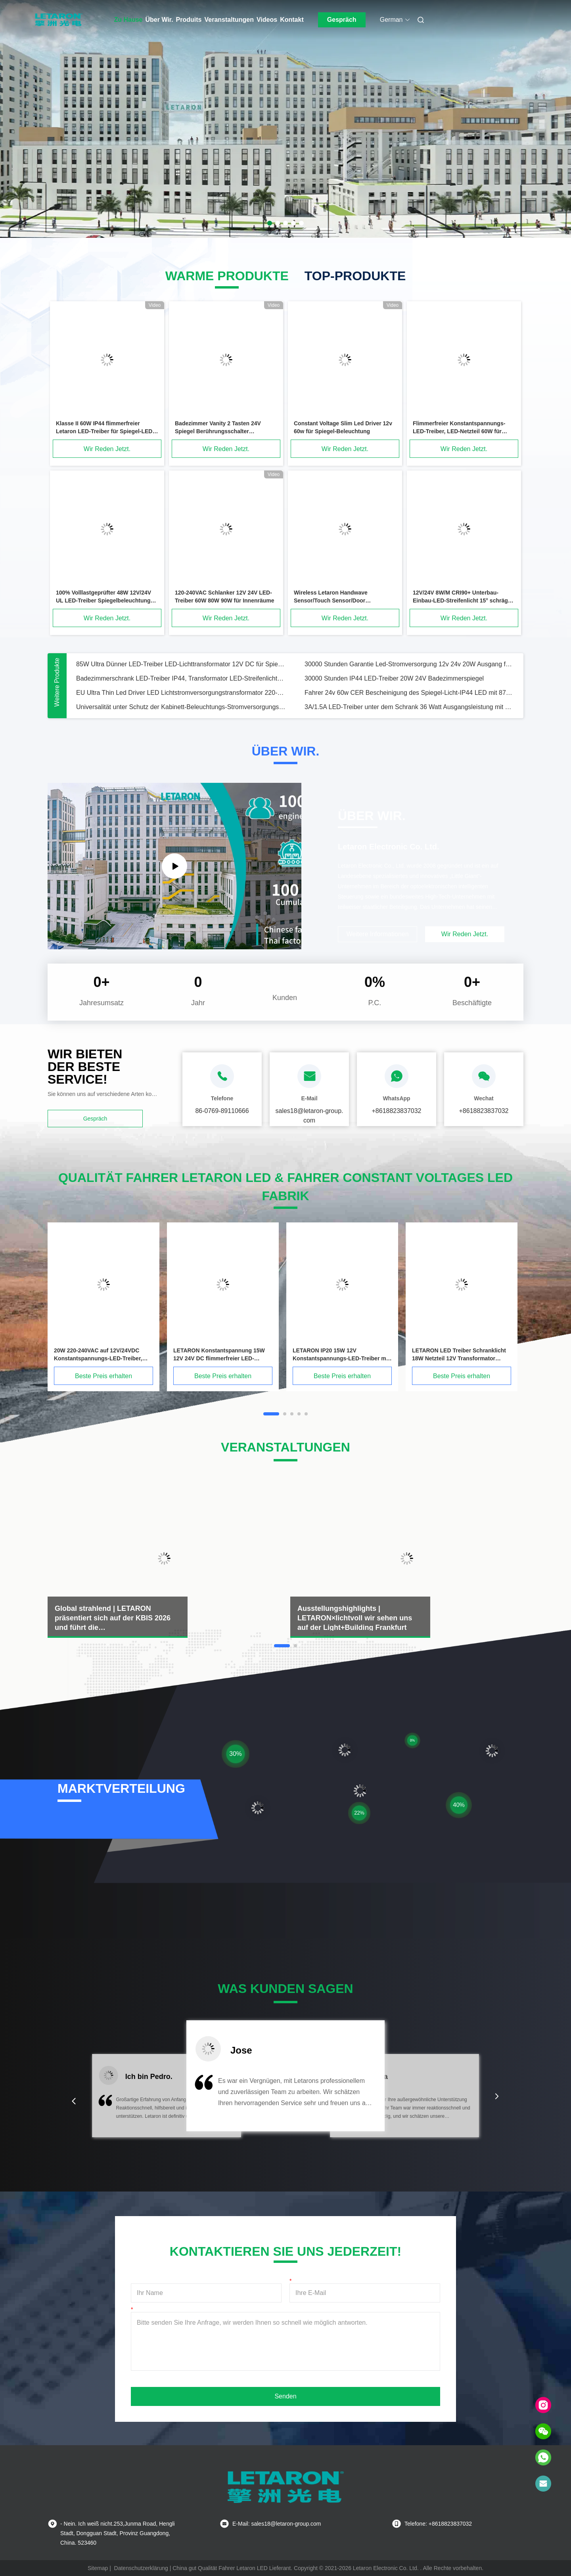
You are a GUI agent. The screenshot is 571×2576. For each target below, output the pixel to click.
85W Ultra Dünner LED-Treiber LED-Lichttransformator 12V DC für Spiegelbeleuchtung (181, 664)
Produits (189, 19)
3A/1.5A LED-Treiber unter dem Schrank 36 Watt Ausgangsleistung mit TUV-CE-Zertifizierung (409, 707)
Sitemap (98, 2568)
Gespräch (341, 19)
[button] (74, 2101)
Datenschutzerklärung (141, 2568)
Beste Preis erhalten (103, 1376)
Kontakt (292, 19)
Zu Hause (128, 19)
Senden (285, 2396)
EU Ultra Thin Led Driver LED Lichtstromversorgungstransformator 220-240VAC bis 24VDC (181, 692)
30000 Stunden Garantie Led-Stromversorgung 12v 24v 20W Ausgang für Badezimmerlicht (409, 664)
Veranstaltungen (229, 19)
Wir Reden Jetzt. (107, 449)
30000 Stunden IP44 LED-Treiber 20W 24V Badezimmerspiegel (394, 678)
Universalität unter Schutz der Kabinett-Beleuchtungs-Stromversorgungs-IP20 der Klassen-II (181, 707)
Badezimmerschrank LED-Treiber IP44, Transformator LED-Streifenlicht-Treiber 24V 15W (181, 678)
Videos (267, 19)
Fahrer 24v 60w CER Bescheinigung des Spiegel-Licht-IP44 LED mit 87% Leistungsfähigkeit (409, 692)
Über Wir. (159, 19)
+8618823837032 (396, 1110)
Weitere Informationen (377, 934)
